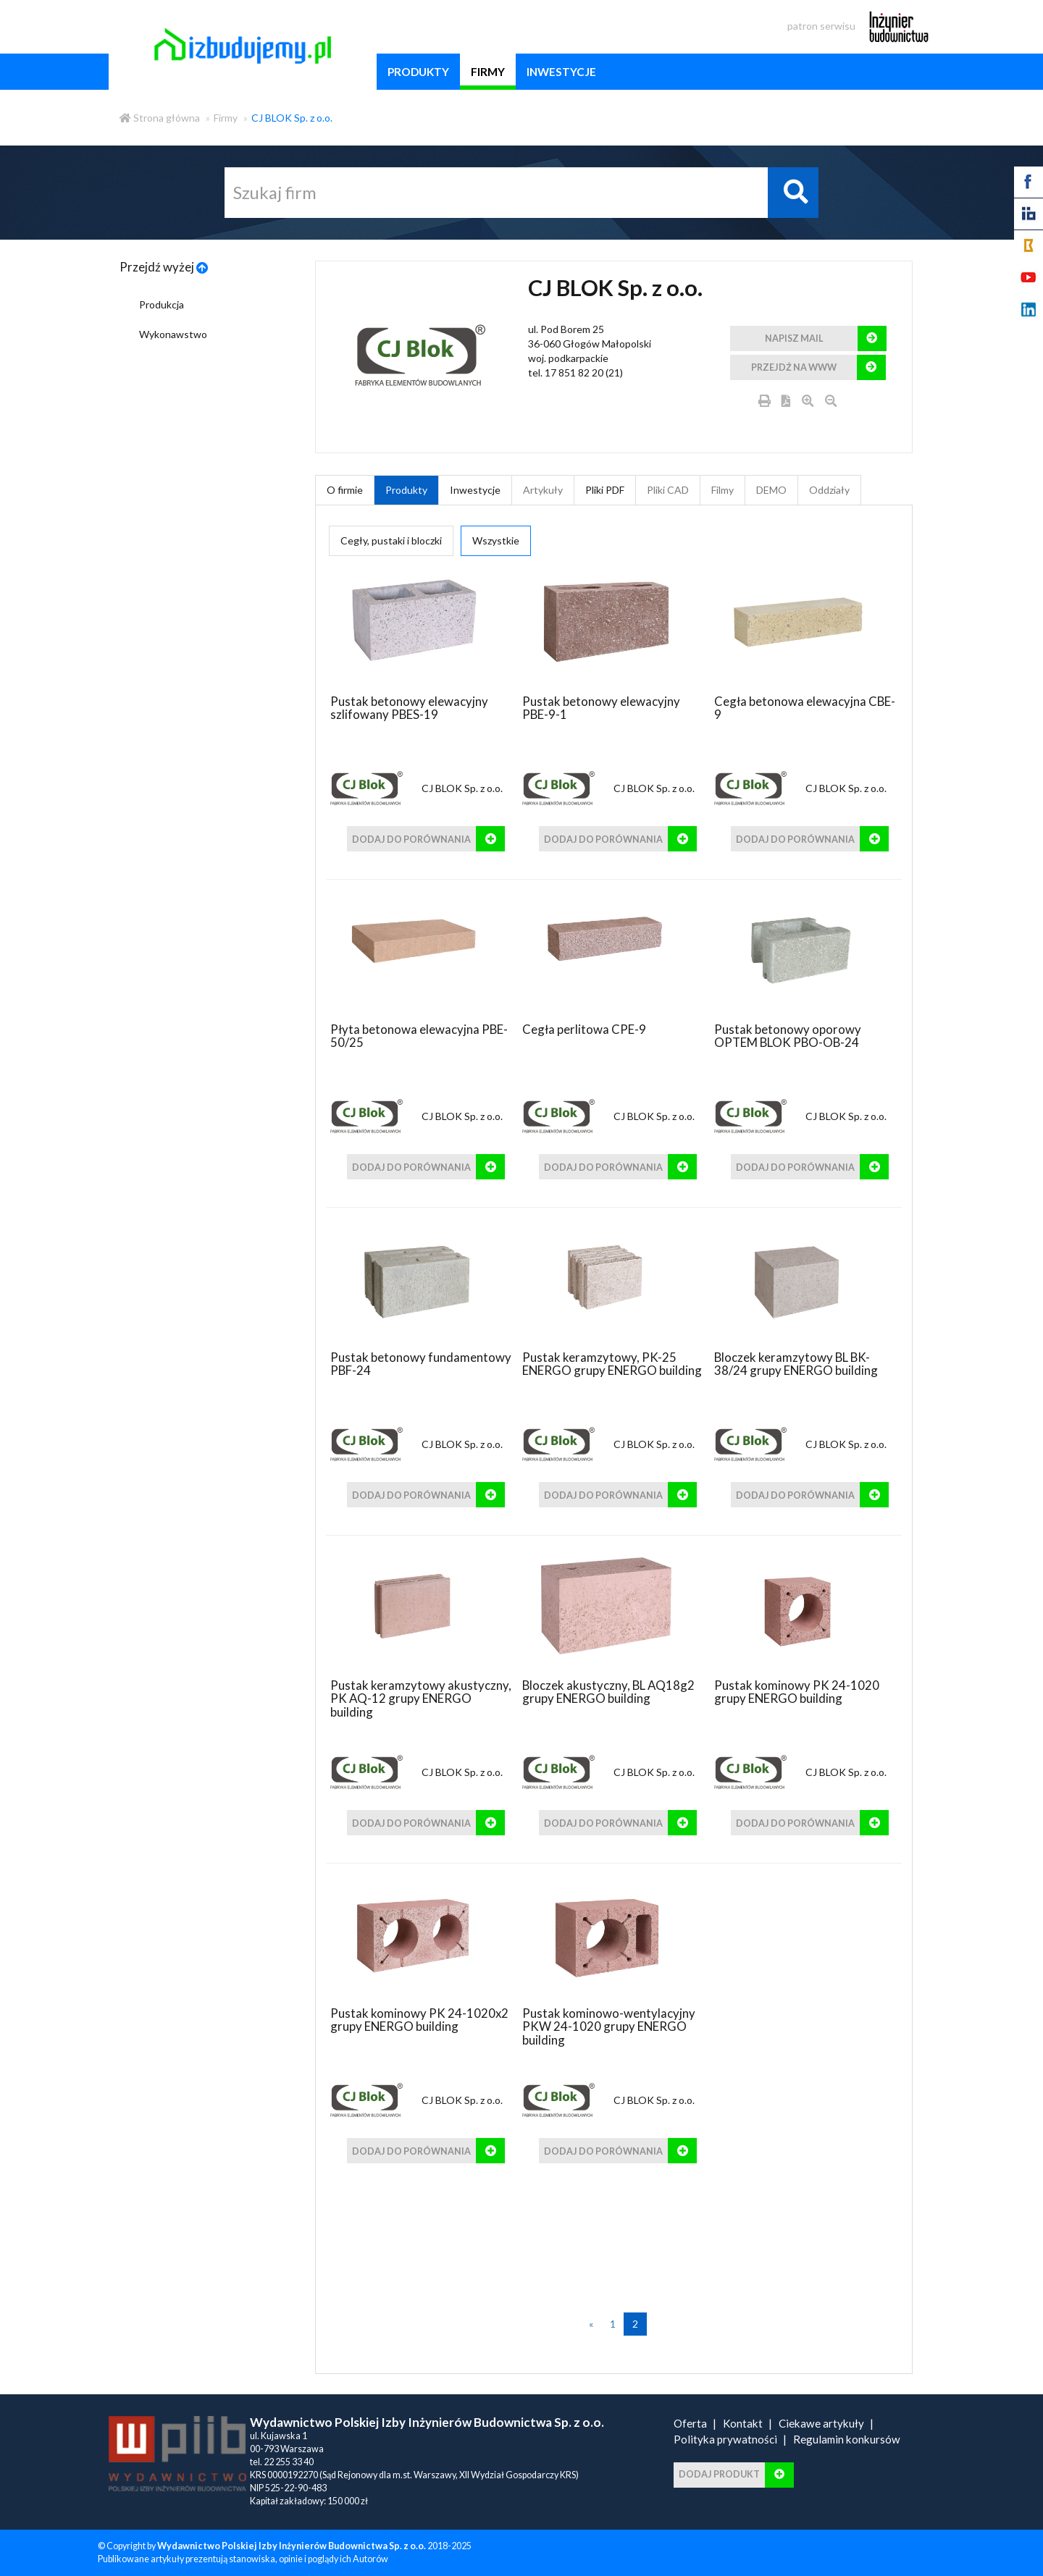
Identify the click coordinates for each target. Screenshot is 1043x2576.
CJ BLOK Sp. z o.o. (291, 117)
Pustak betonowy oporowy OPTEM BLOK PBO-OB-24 (787, 1036)
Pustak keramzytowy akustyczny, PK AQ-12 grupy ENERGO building (420, 1699)
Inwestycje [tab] (475, 490)
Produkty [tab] (406, 490)
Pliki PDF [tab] (604, 490)
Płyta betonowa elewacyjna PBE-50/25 (419, 1036)
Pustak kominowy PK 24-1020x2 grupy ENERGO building (419, 2019)
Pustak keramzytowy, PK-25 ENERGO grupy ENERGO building (612, 1364)
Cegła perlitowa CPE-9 (584, 1029)
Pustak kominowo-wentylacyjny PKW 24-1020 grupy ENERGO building (608, 2026)
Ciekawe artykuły (821, 2423)
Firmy (226, 117)
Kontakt (743, 2423)
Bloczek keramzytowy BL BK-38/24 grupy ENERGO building (796, 1364)
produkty (418, 71)
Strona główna (160, 117)
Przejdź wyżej (164, 266)
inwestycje (561, 71)
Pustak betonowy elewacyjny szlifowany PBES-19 (409, 708)
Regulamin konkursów (846, 2439)
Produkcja (161, 304)
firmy (488, 71)
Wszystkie (495, 540)
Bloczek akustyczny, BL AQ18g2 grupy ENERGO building (608, 1692)
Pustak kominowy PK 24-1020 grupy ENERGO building (796, 1692)
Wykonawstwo (173, 334)
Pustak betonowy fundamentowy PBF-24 (420, 1364)
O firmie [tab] (345, 490)
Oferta (690, 2423)
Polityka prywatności (725, 2439)
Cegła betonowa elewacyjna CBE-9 (804, 708)
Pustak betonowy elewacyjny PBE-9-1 (601, 708)
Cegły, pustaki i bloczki (391, 540)
